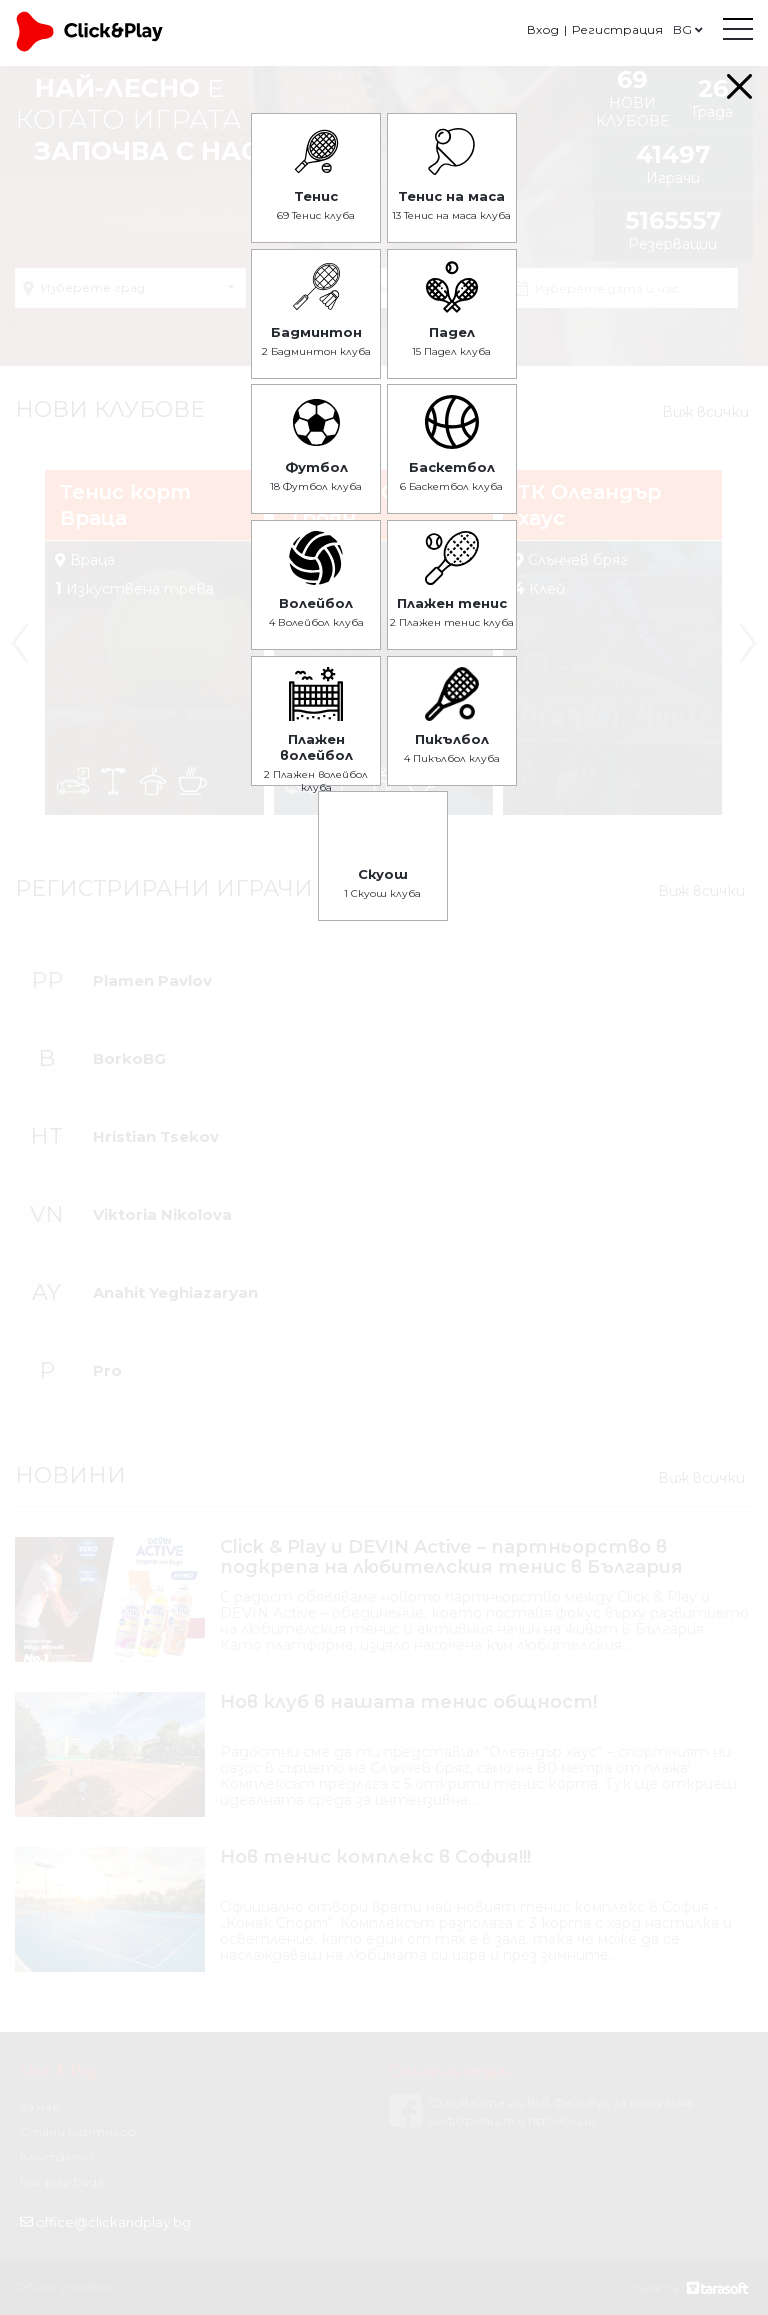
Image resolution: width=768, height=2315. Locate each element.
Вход (543, 29)
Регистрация (617, 29)
